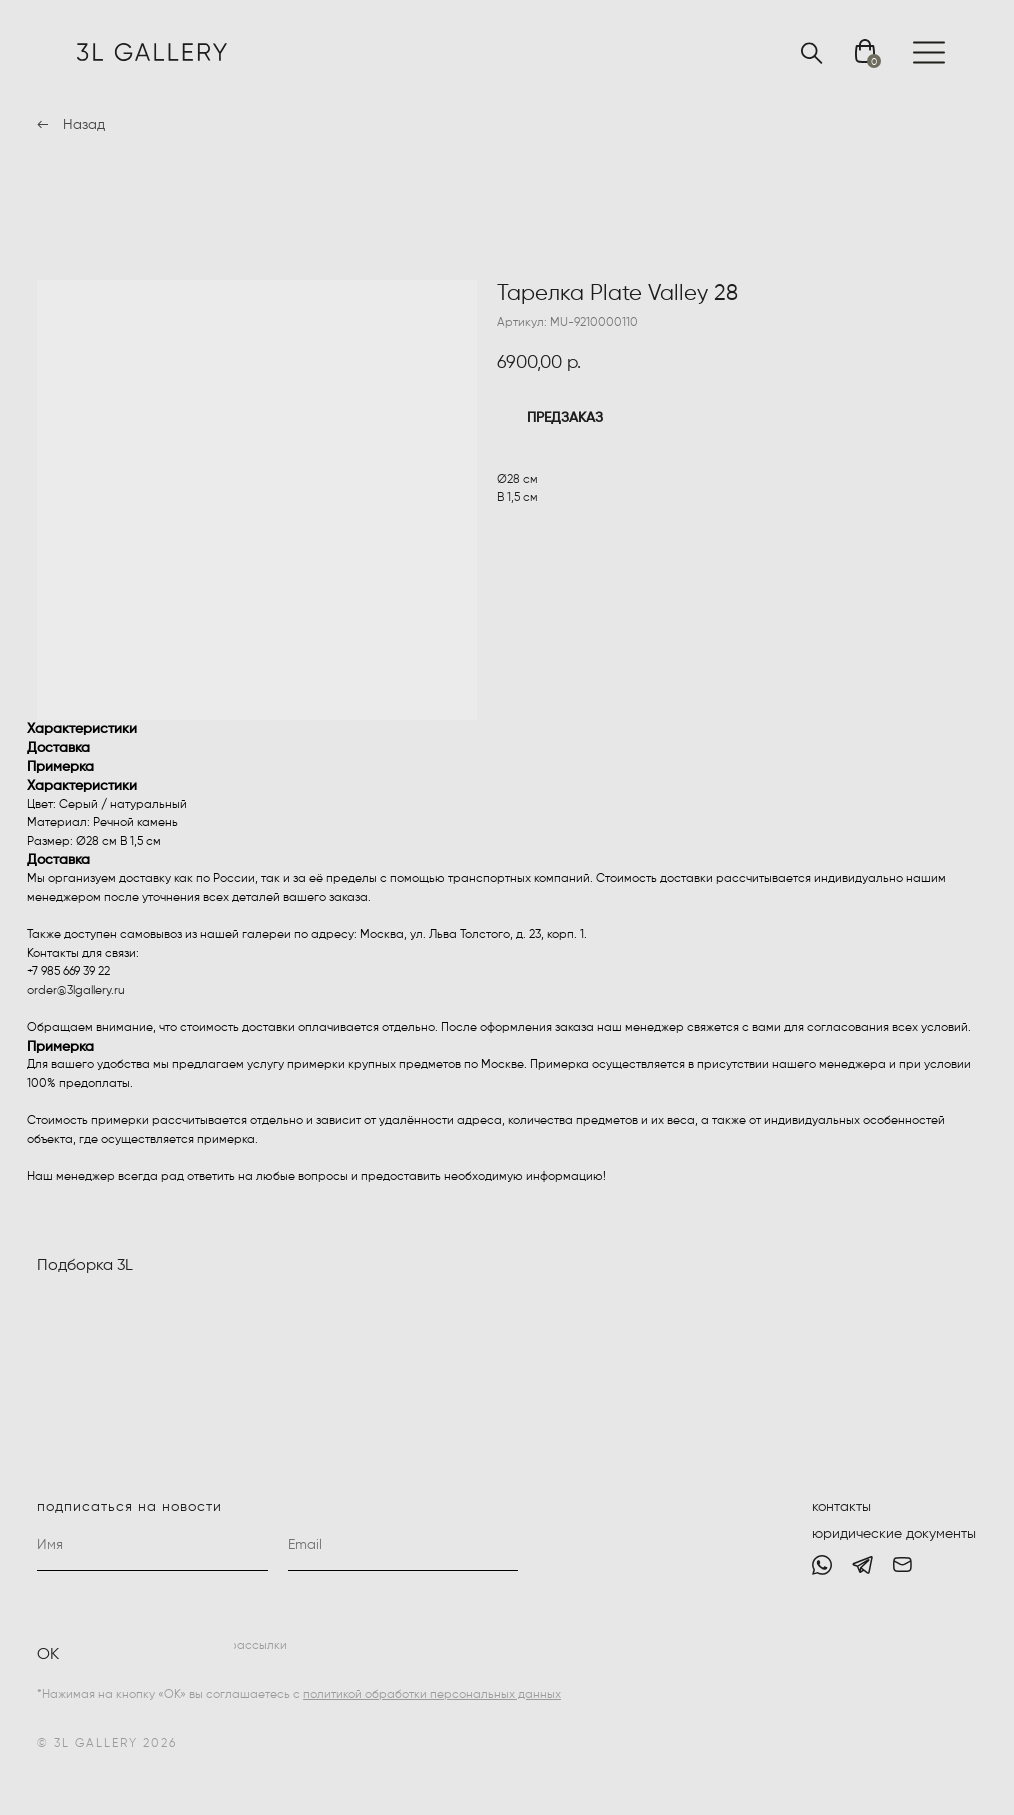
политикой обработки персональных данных (432, 1695)
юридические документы (894, 1534)
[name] (152, 1546)
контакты (841, 1507)
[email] (403, 1546)
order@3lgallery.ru (76, 991)
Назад (84, 125)
